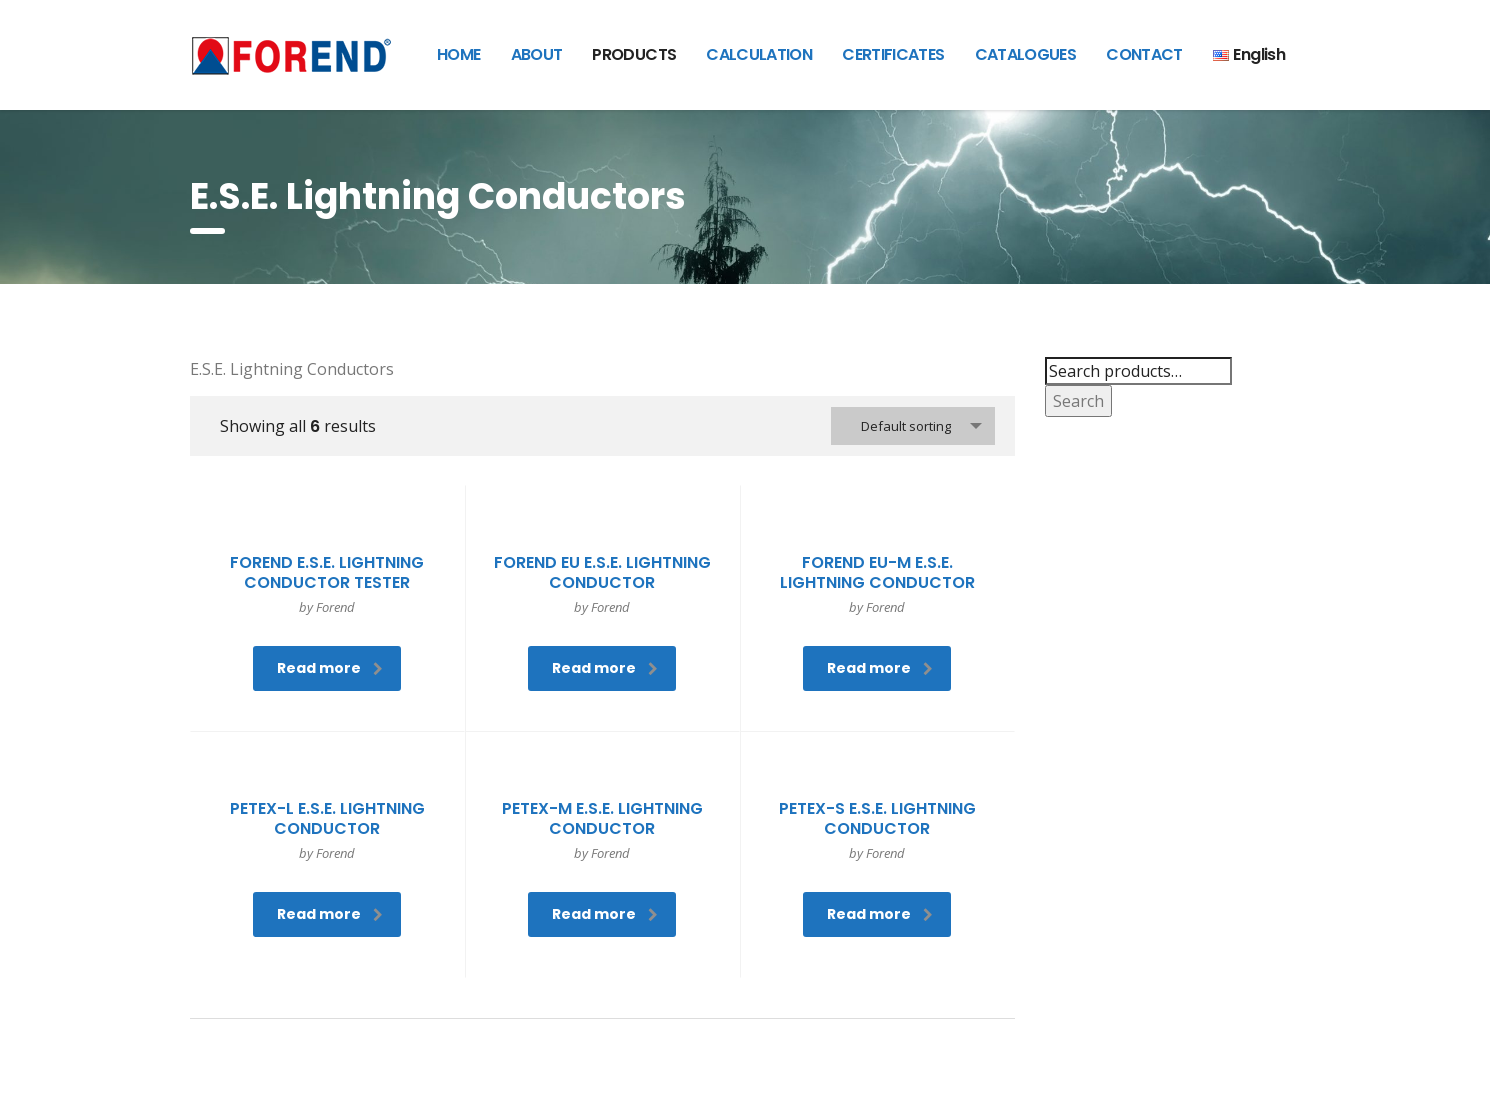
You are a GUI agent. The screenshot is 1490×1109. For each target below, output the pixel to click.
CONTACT (1144, 54)
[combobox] (913, 426)
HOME (458, 54)
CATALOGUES (1026, 54)
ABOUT (537, 54)
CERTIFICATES (893, 54)
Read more (330, 668)
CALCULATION (759, 54)
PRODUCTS (634, 54)
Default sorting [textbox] (906, 426)
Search (1078, 401)
